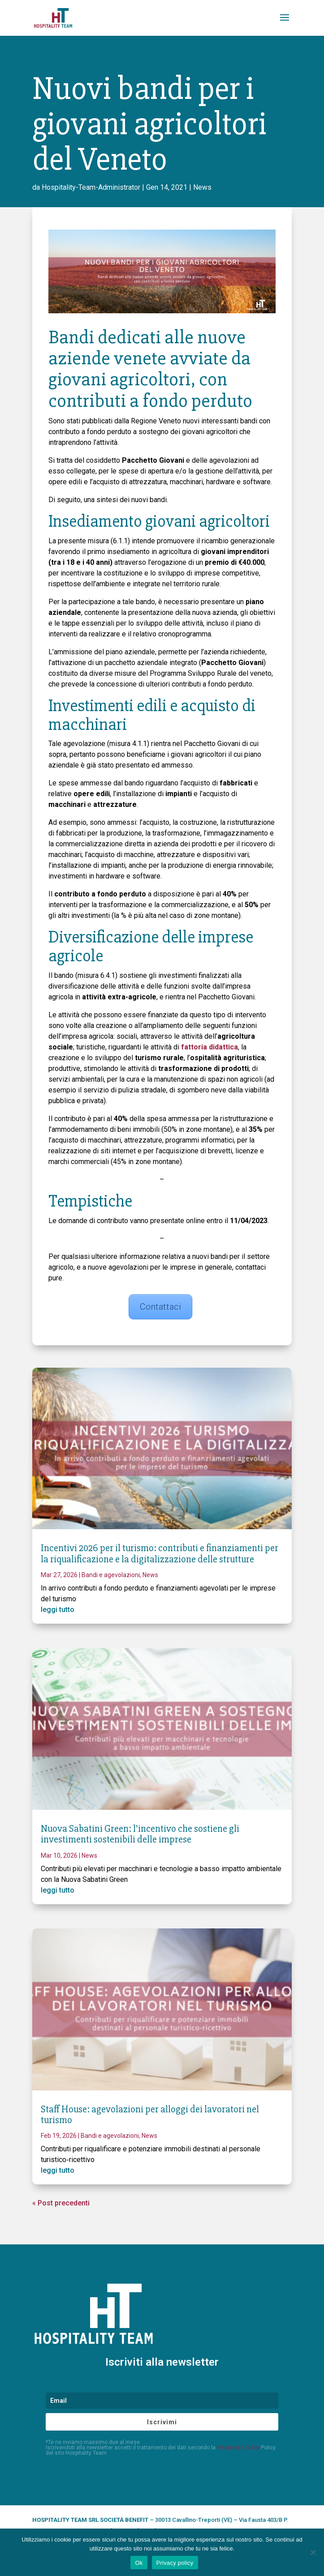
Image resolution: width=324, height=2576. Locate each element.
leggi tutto (57, 1609)
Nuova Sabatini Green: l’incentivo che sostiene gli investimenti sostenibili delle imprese (140, 1834)
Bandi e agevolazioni (111, 1574)
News (202, 187)
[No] (312, 2552)
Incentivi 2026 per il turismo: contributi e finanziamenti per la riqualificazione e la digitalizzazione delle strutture (159, 1553)
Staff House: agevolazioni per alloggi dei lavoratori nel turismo (150, 2114)
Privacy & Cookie (238, 2447)
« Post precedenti (61, 2203)
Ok (139, 2562)
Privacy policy (175, 2562)
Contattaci (160, 1306)
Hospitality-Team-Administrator (91, 187)
